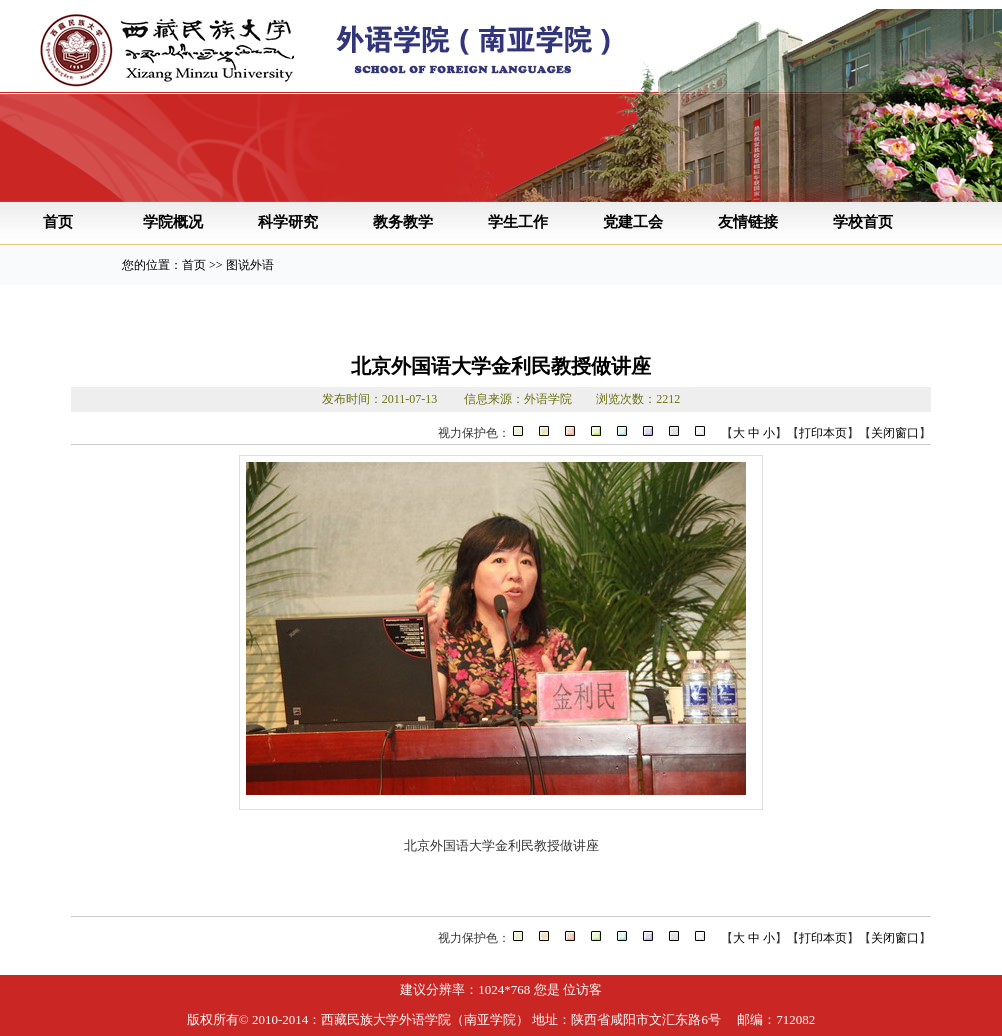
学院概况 (173, 222)
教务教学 (403, 222)
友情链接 (748, 222)
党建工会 (633, 222)
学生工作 (518, 222)
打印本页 (823, 433)
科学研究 (288, 222)
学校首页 (863, 222)
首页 (58, 222)
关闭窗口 (895, 433)
